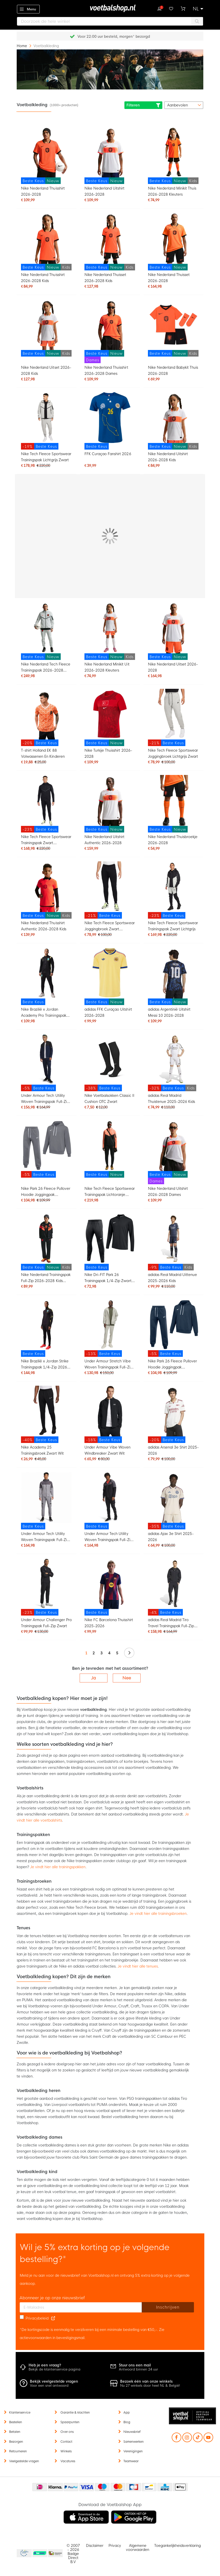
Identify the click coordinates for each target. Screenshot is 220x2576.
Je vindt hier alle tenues (138, 1966)
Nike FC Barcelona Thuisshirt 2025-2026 (108, 1623)
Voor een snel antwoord (49, 2385)
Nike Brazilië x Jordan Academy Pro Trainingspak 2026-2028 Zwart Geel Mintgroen (43, 1013)
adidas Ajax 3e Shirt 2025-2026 (171, 1536)
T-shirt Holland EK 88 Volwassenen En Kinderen (42, 753)
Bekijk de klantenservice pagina (54, 2369)
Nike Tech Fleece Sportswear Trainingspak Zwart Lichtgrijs (173, 926)
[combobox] (110, 21)
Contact (66, 2442)
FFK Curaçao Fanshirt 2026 (107, 454)
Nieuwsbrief (132, 2432)
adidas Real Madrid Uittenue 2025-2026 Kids (172, 1277)
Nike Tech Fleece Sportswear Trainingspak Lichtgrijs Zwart (46, 457)
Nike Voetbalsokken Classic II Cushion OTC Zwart (109, 1098)
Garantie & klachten (75, 2413)
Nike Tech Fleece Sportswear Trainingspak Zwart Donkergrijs (46, 840)
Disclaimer (94, 2545)
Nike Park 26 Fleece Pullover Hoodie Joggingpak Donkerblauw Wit (172, 1365)
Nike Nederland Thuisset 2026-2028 (169, 277)
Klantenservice (19, 2413)
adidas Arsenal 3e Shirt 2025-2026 (173, 1450)
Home (22, 46)
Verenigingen (133, 2451)
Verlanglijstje (171, 8)
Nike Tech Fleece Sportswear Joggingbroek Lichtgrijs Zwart (173, 753)
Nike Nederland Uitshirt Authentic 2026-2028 (104, 840)
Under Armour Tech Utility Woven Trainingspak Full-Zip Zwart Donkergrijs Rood (108, 1537)
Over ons (67, 2432)
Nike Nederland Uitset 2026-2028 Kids (46, 370)
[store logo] (110, 8)
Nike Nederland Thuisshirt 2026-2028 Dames (106, 370)
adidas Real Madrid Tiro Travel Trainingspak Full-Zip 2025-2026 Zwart (171, 1623)
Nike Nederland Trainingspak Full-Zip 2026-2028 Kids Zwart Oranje (46, 1278)
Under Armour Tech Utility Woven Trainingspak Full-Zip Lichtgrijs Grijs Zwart (45, 1537)
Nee (126, 1678)
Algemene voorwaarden (137, 2547)
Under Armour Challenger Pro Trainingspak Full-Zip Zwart (46, 1623)
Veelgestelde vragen (24, 2461)
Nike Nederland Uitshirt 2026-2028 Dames (168, 1191)
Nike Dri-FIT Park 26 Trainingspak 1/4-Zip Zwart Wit (107, 1278)
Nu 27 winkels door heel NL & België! (150, 2385)
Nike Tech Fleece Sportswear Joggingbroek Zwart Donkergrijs (109, 927)
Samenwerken (133, 2442)
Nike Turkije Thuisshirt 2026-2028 (108, 753)
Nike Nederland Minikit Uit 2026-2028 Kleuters (106, 667)
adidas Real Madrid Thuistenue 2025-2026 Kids (171, 1098)
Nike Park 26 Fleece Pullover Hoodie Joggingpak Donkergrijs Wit (45, 1192)
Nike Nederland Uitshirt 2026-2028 (104, 191)
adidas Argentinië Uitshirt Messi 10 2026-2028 (169, 1012)
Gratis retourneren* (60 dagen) (113, 36)
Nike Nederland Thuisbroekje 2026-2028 (173, 840)
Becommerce (40, 2553)
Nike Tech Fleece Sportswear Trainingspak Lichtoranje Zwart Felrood (109, 1192)
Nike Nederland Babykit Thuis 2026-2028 (173, 370)
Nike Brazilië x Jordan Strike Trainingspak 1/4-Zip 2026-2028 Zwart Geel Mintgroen (45, 1365)
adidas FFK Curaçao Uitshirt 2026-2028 (108, 1012)
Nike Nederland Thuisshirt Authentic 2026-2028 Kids (43, 926)
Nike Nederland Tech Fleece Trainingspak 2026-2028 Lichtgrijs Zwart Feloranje (45, 668)
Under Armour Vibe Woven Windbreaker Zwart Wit (107, 1450)
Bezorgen (16, 2442)
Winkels (66, 2451)
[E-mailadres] (81, 2307)
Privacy (114, 2545)
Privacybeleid (37, 2318)
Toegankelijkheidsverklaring (177, 2545)
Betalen (14, 2432)
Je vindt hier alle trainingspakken (57, 1867)
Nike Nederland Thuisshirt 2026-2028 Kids (43, 277)
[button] (198, 9)
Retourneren (18, 2451)
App (126, 2413)
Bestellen (15, 2422)
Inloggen (159, 8)
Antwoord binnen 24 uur (138, 2369)
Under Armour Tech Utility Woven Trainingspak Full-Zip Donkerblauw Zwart (45, 1099)
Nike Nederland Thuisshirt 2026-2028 (43, 191)
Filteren (143, 105)
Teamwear (131, 2461)
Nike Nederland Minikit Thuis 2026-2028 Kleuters (172, 191)
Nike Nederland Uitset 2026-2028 (173, 667)
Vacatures (67, 2461)
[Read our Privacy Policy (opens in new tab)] (53, 2318)
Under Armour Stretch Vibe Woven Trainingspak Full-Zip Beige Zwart (108, 1365)
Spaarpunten (69, 2422)
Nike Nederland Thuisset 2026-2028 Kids (105, 277)
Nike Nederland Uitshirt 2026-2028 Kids (168, 457)
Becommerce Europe (23, 2553)
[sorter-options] (183, 105)
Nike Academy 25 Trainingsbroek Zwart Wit (42, 1450)
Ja (93, 1678)
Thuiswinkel (55, 2553)
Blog (126, 2422)
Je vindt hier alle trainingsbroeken (158, 1913)
